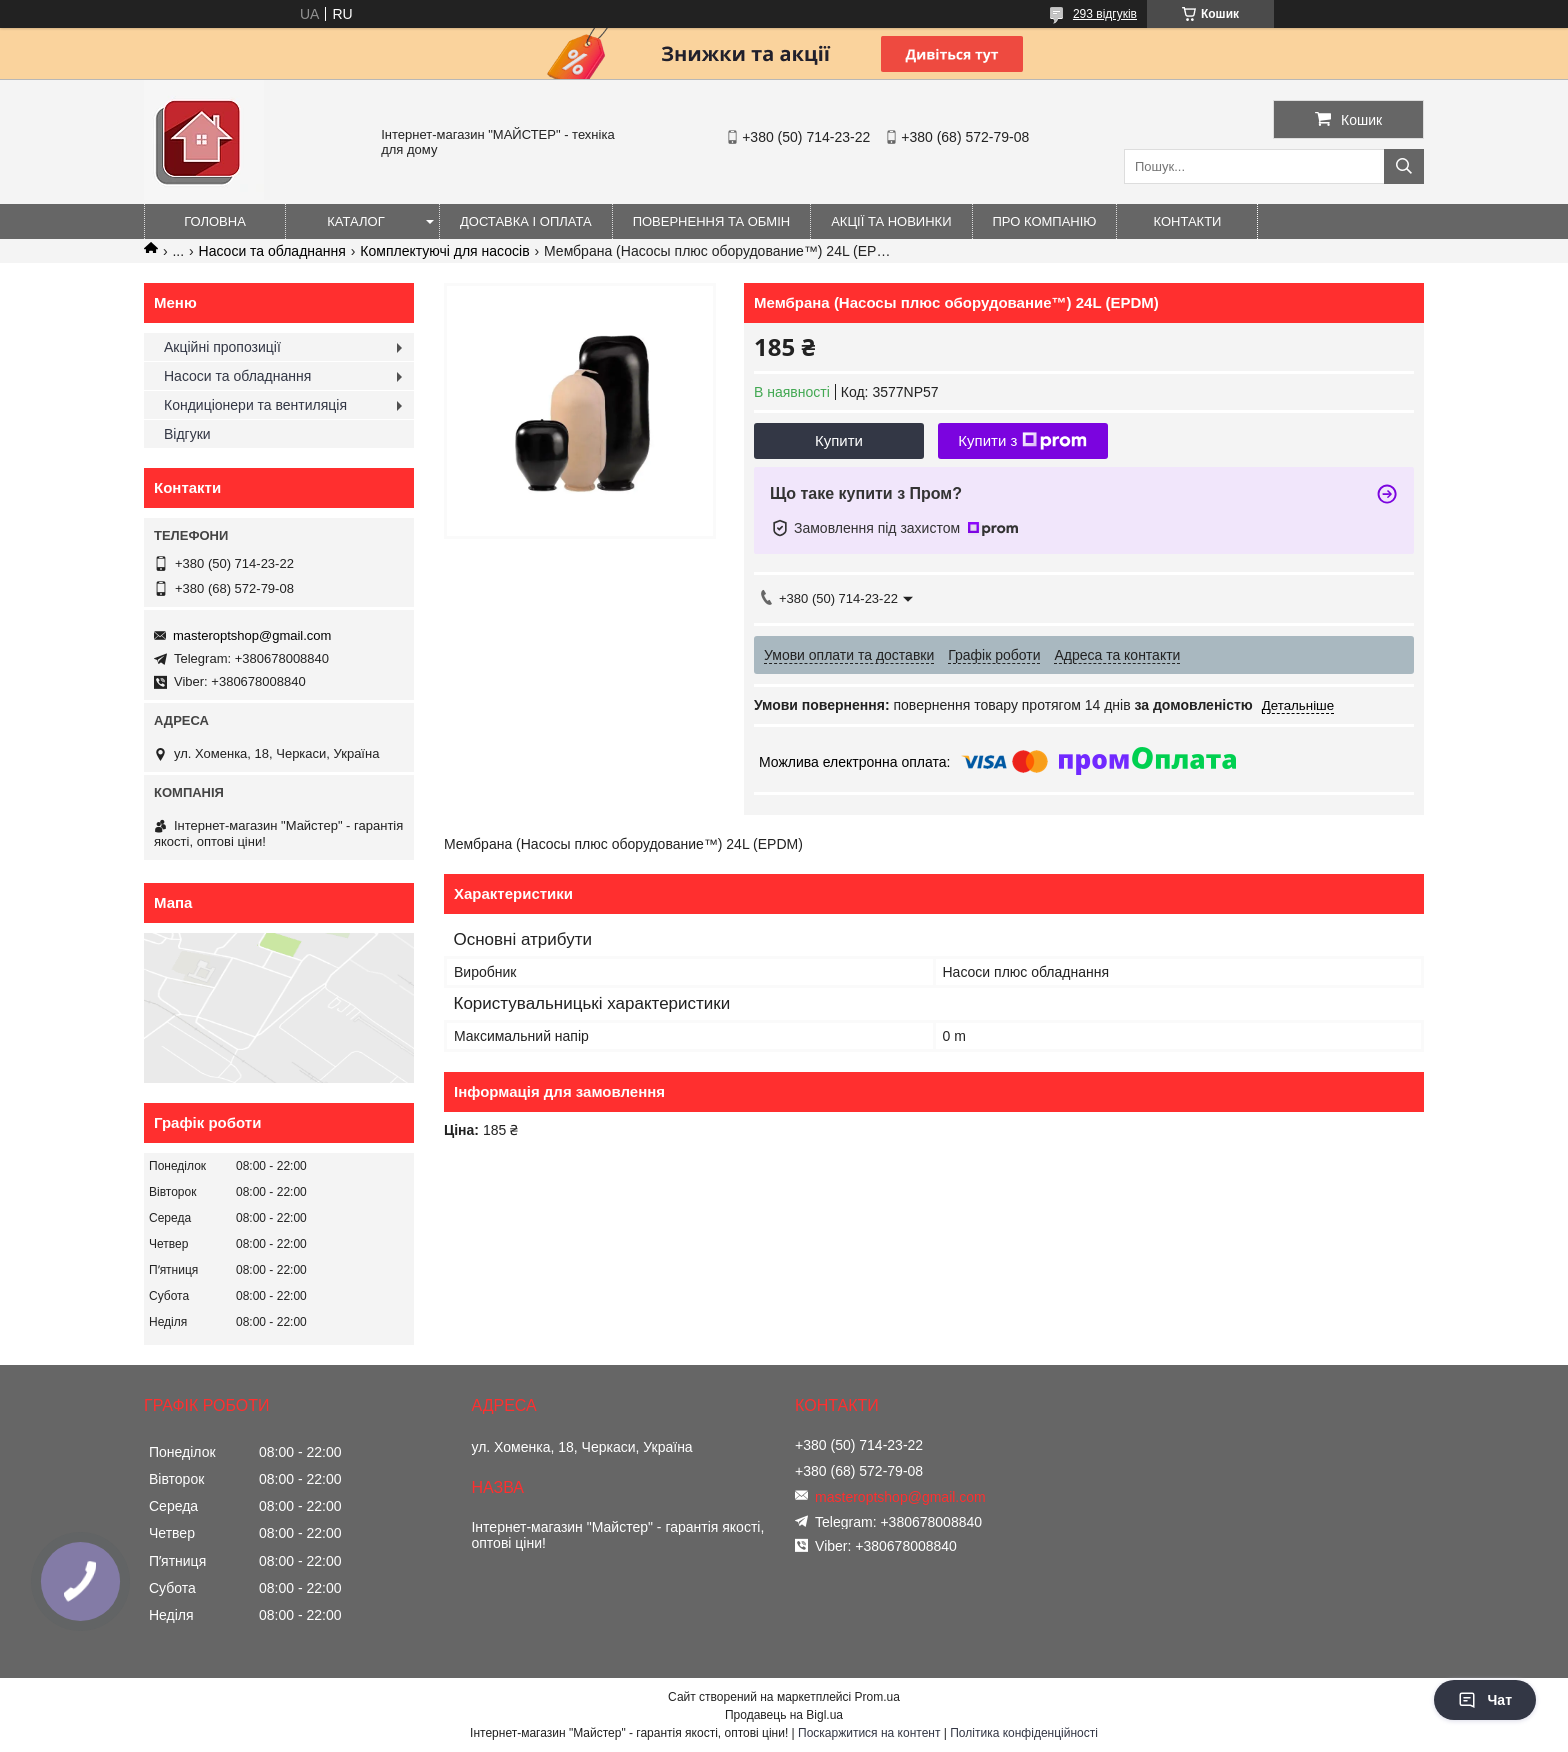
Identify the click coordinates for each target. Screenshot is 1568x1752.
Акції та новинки (891, 221)
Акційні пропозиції (222, 347)
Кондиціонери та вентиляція (255, 405)
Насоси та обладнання (272, 251)
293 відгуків (1105, 14)
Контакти (1188, 221)
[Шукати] (1404, 166)
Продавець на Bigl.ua (784, 1715)
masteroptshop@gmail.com (252, 635)
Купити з (1022, 441)
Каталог (355, 221)
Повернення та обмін (712, 221)
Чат (1485, 1700)
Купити (839, 440)
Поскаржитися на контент (869, 1733)
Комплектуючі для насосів (444, 251)
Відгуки (187, 434)
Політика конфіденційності (1024, 1733)
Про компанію (1045, 221)
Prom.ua (877, 1697)
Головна (215, 221)
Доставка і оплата (526, 221)
